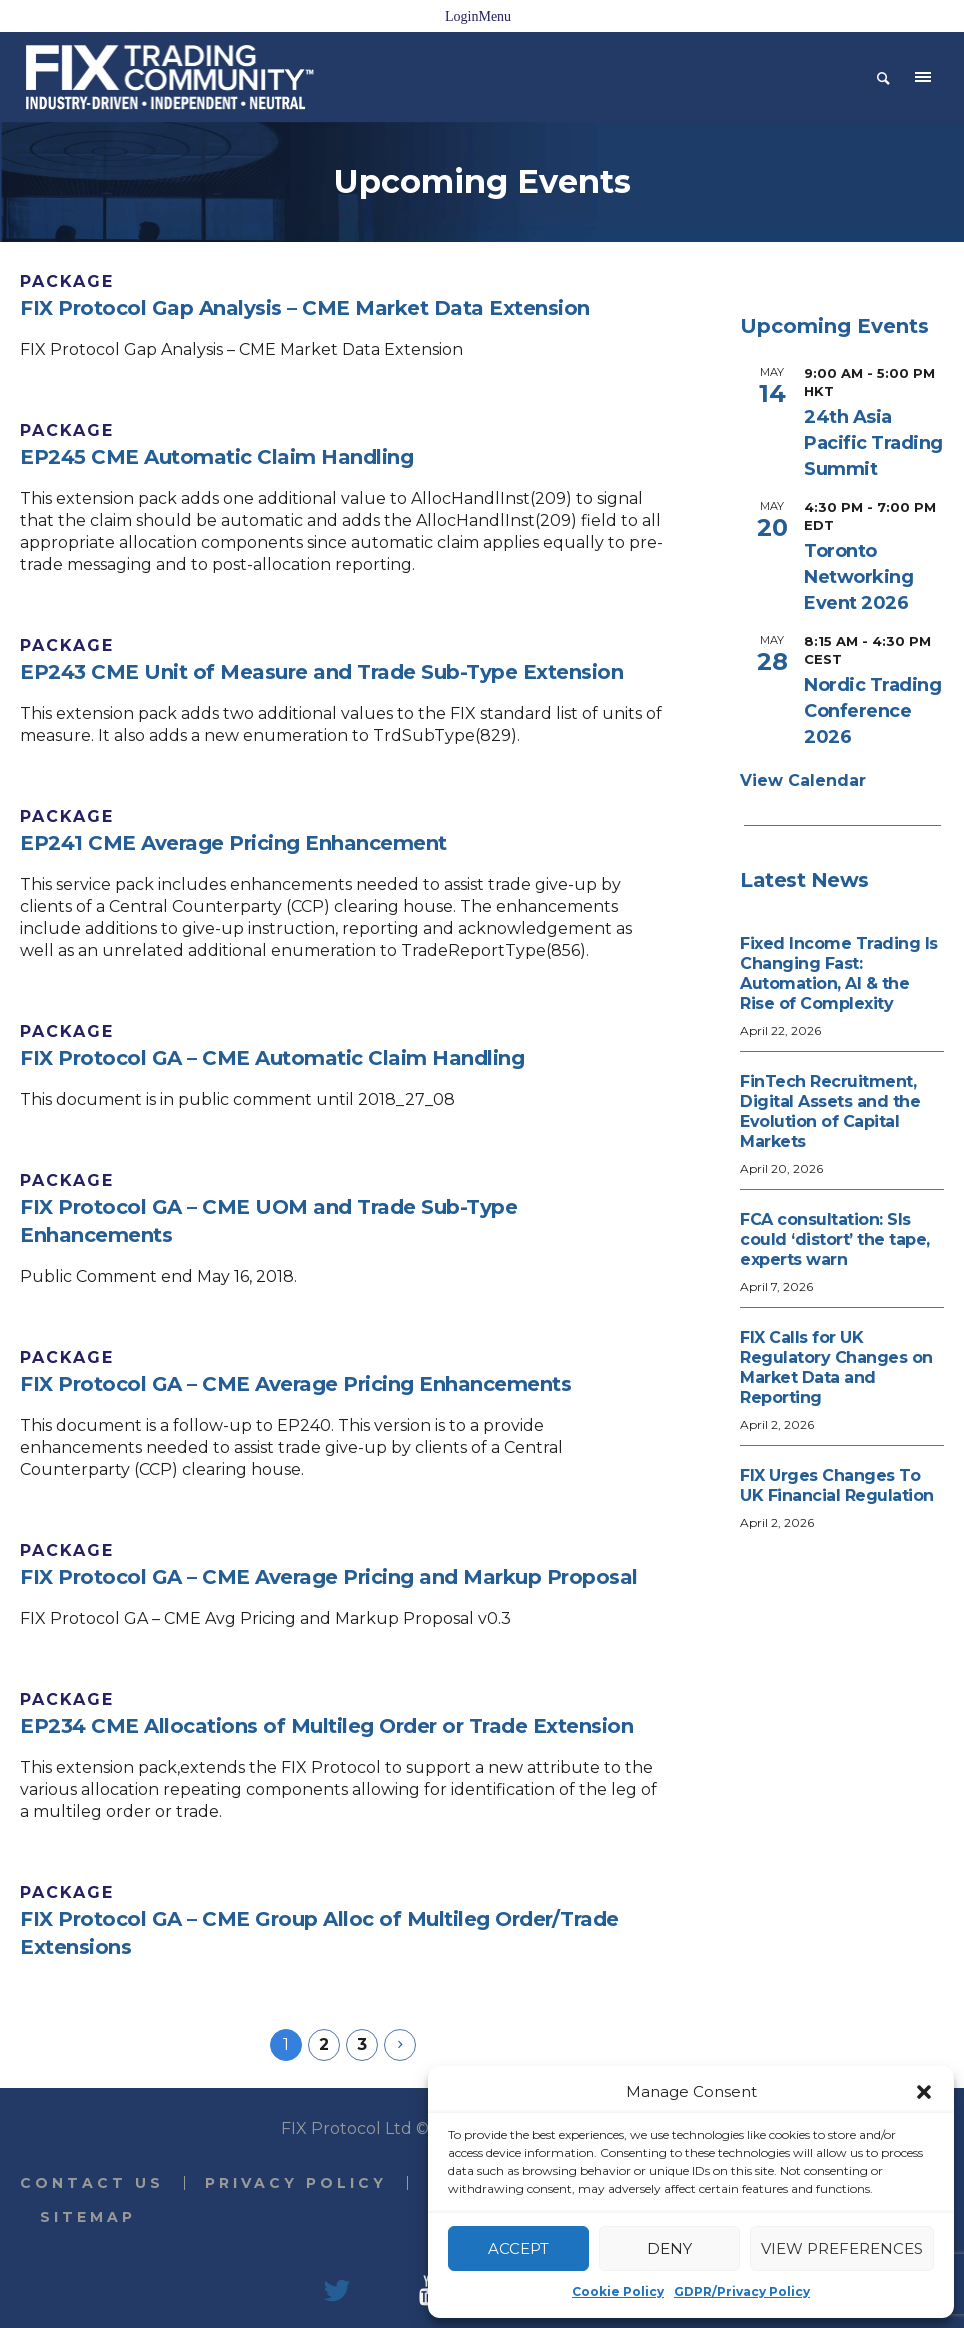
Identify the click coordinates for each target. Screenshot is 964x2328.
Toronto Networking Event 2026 (858, 577)
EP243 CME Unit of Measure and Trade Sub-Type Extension (321, 672)
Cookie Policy (618, 2291)
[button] (924, 2092)
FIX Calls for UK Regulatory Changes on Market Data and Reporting (836, 1367)
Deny (669, 2248)
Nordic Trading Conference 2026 (872, 711)
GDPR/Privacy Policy (742, 2291)
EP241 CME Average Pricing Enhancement (233, 843)
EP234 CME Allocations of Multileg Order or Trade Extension (326, 1726)
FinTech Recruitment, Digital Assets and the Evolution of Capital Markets (830, 1111)
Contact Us (92, 2183)
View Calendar (803, 780)
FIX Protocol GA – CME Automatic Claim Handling (272, 1058)
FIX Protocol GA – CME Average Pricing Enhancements (295, 1384)
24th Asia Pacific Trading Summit (873, 443)
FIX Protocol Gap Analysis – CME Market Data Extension (305, 308)
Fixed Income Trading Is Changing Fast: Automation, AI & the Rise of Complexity (839, 973)
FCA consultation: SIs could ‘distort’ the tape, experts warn (835, 1239)
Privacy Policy (296, 2183)
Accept (518, 2248)
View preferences (842, 2248)
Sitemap (88, 2217)
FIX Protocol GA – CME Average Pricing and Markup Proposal (329, 1577)
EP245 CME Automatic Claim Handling (216, 457)
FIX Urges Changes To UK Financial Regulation (837, 1485)
